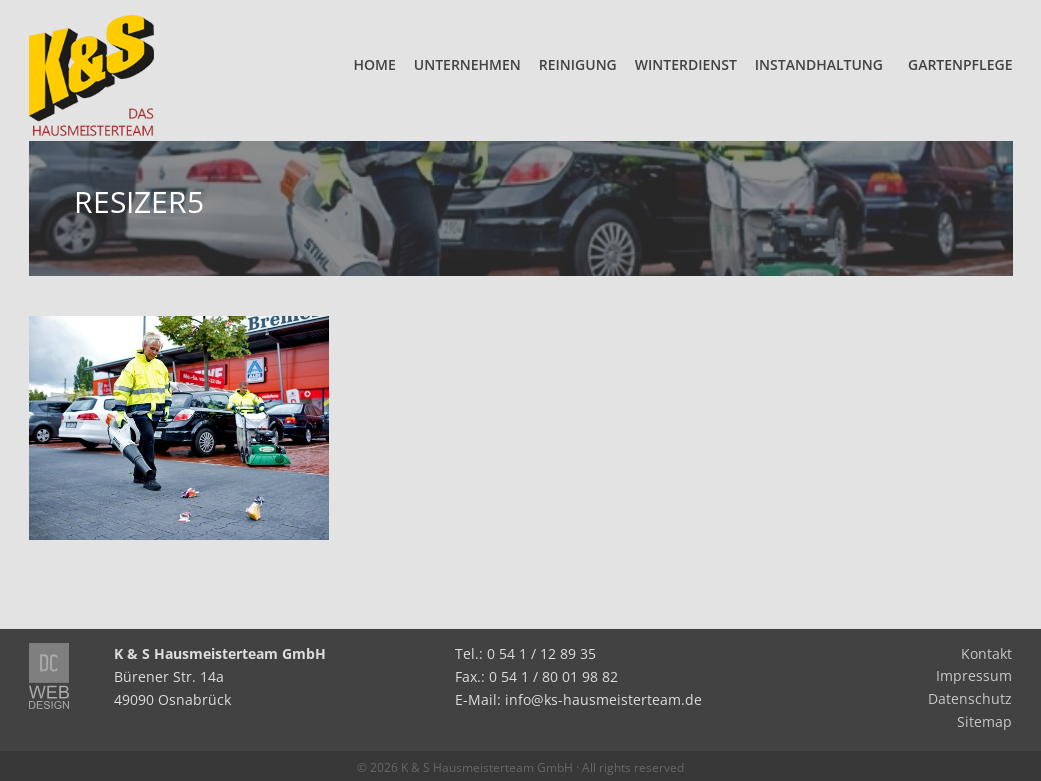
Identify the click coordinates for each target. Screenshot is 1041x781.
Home (375, 64)
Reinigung (578, 64)
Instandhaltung (819, 64)
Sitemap (984, 722)
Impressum (974, 676)
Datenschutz (970, 699)
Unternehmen (467, 64)
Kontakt (986, 654)
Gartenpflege (960, 64)
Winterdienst (686, 64)
